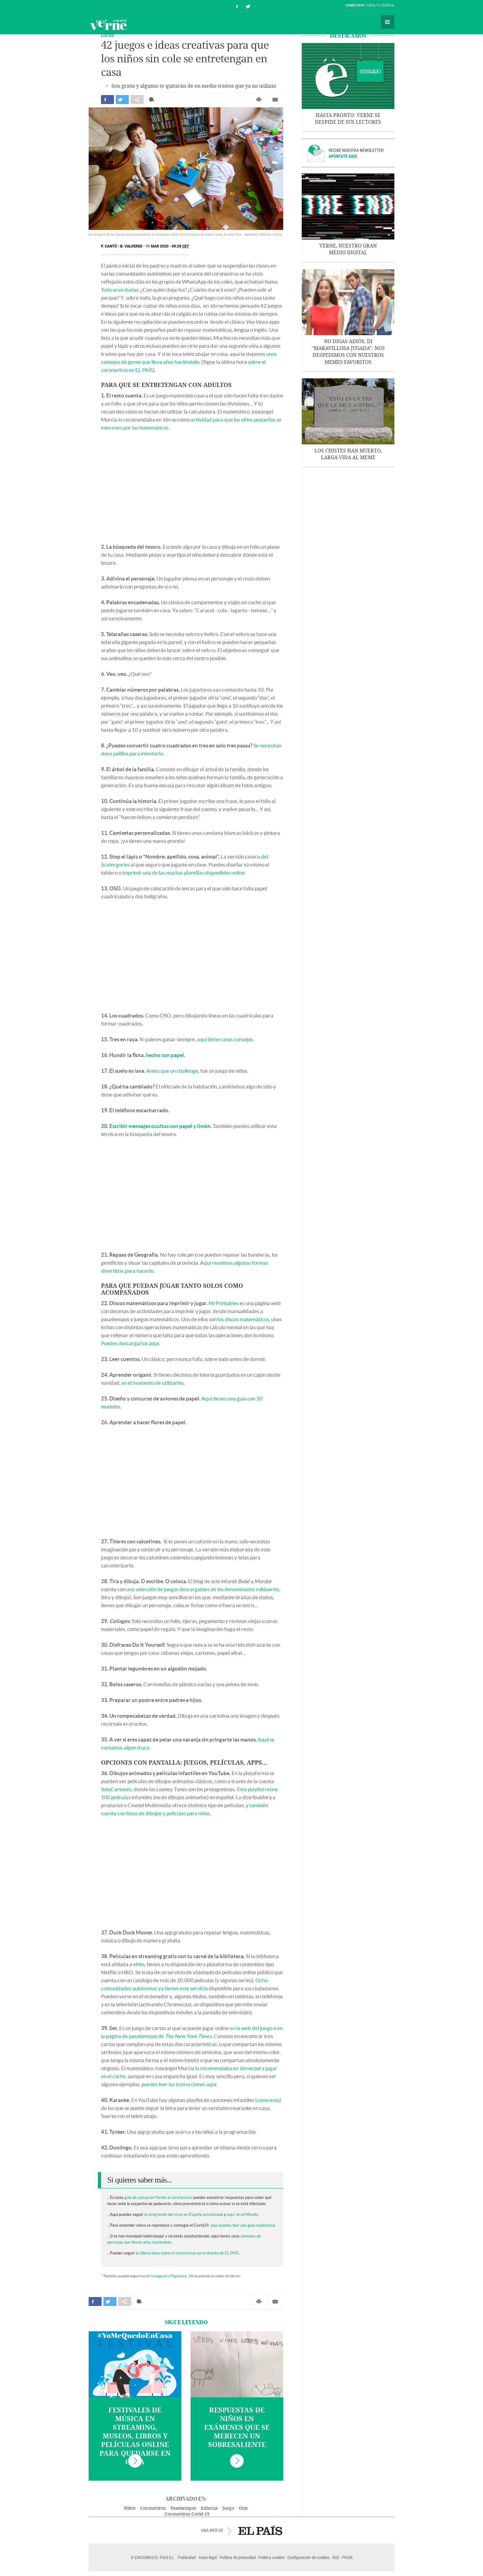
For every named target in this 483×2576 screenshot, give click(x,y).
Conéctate (354, 5)
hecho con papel (165, 1055)
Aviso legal (208, 2557)
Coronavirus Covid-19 (187, 2514)
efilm (139, 1964)
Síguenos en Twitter (248, 5)
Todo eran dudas (119, 290)
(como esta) (268, 2100)
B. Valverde (131, 246)
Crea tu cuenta (380, 5)
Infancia (209, 2508)
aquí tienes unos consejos (225, 1039)
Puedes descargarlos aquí (130, 1343)
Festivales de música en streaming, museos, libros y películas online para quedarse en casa (134, 2436)
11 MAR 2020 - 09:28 (167, 246)
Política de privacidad (238, 2557)
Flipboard (178, 2276)
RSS (335, 2557)
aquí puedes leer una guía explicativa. (243, 2225)
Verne (108, 24)
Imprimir (259, 100)
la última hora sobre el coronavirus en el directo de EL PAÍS (187, 2253)
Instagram (159, 2276)
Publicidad (187, 2557)
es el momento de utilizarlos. (153, 1383)
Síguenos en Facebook (237, 5)
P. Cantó (109, 246)
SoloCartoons (116, 1789)
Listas (107, 35)
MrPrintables (223, 1303)
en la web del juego (251, 2028)
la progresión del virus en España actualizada (183, 2214)
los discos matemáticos (243, 1319)
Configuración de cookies (309, 2557)
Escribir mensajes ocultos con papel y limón (160, 1126)
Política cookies (271, 2557)
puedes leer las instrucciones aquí (178, 2084)
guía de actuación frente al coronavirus (158, 2197)
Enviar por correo (275, 100)
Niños (130, 2508)
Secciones (387, 22)
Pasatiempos (183, 2508)
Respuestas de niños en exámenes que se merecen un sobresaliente (237, 2427)
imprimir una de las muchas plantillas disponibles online (183, 873)
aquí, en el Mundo (242, 2214)
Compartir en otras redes (137, 99)
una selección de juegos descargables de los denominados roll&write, (203, 1589)
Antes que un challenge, (173, 1071)
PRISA (347, 2557)
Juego (228, 2508)
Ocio (243, 2508)
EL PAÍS (260, 2530)
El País (107, 5)
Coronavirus (153, 2508)
